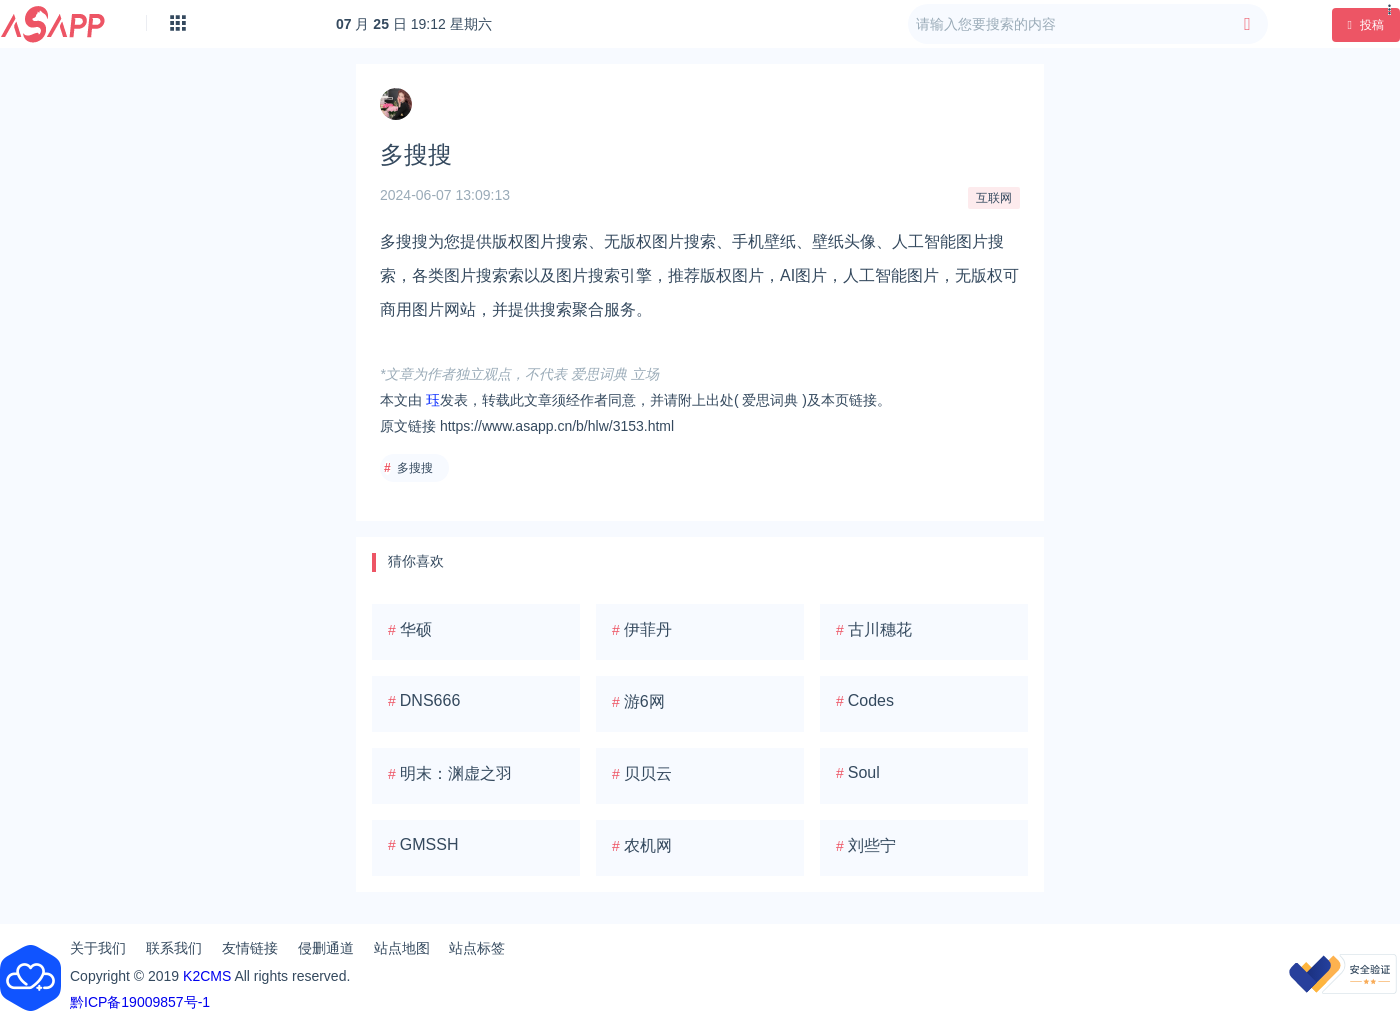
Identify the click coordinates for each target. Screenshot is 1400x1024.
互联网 (994, 198)
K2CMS (207, 976)
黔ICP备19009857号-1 (140, 1002)
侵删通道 (326, 948)
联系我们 (174, 948)
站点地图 (402, 948)
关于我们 (98, 948)
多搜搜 (415, 468)
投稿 (1366, 25)
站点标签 (477, 948)
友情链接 (250, 948)
